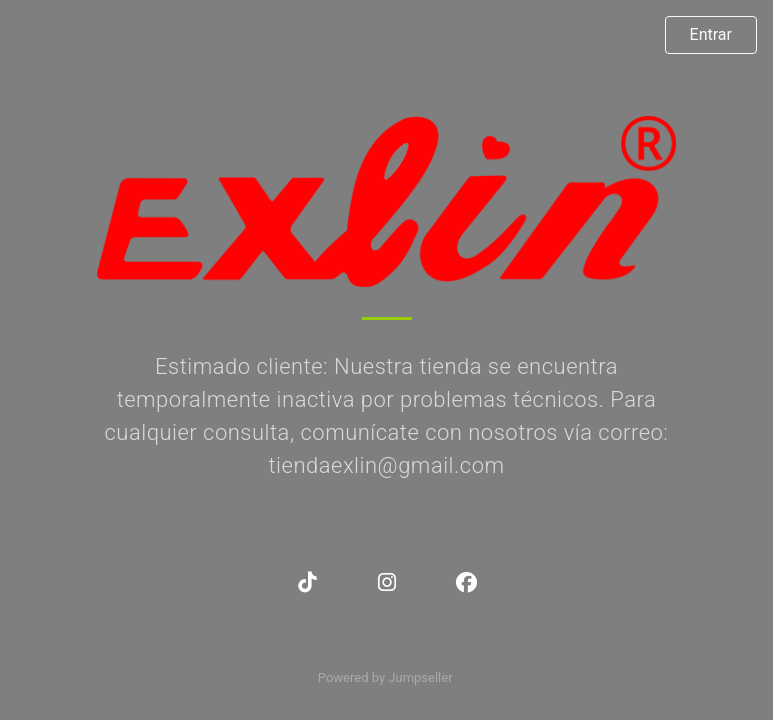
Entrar (711, 34)
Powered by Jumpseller (385, 677)
